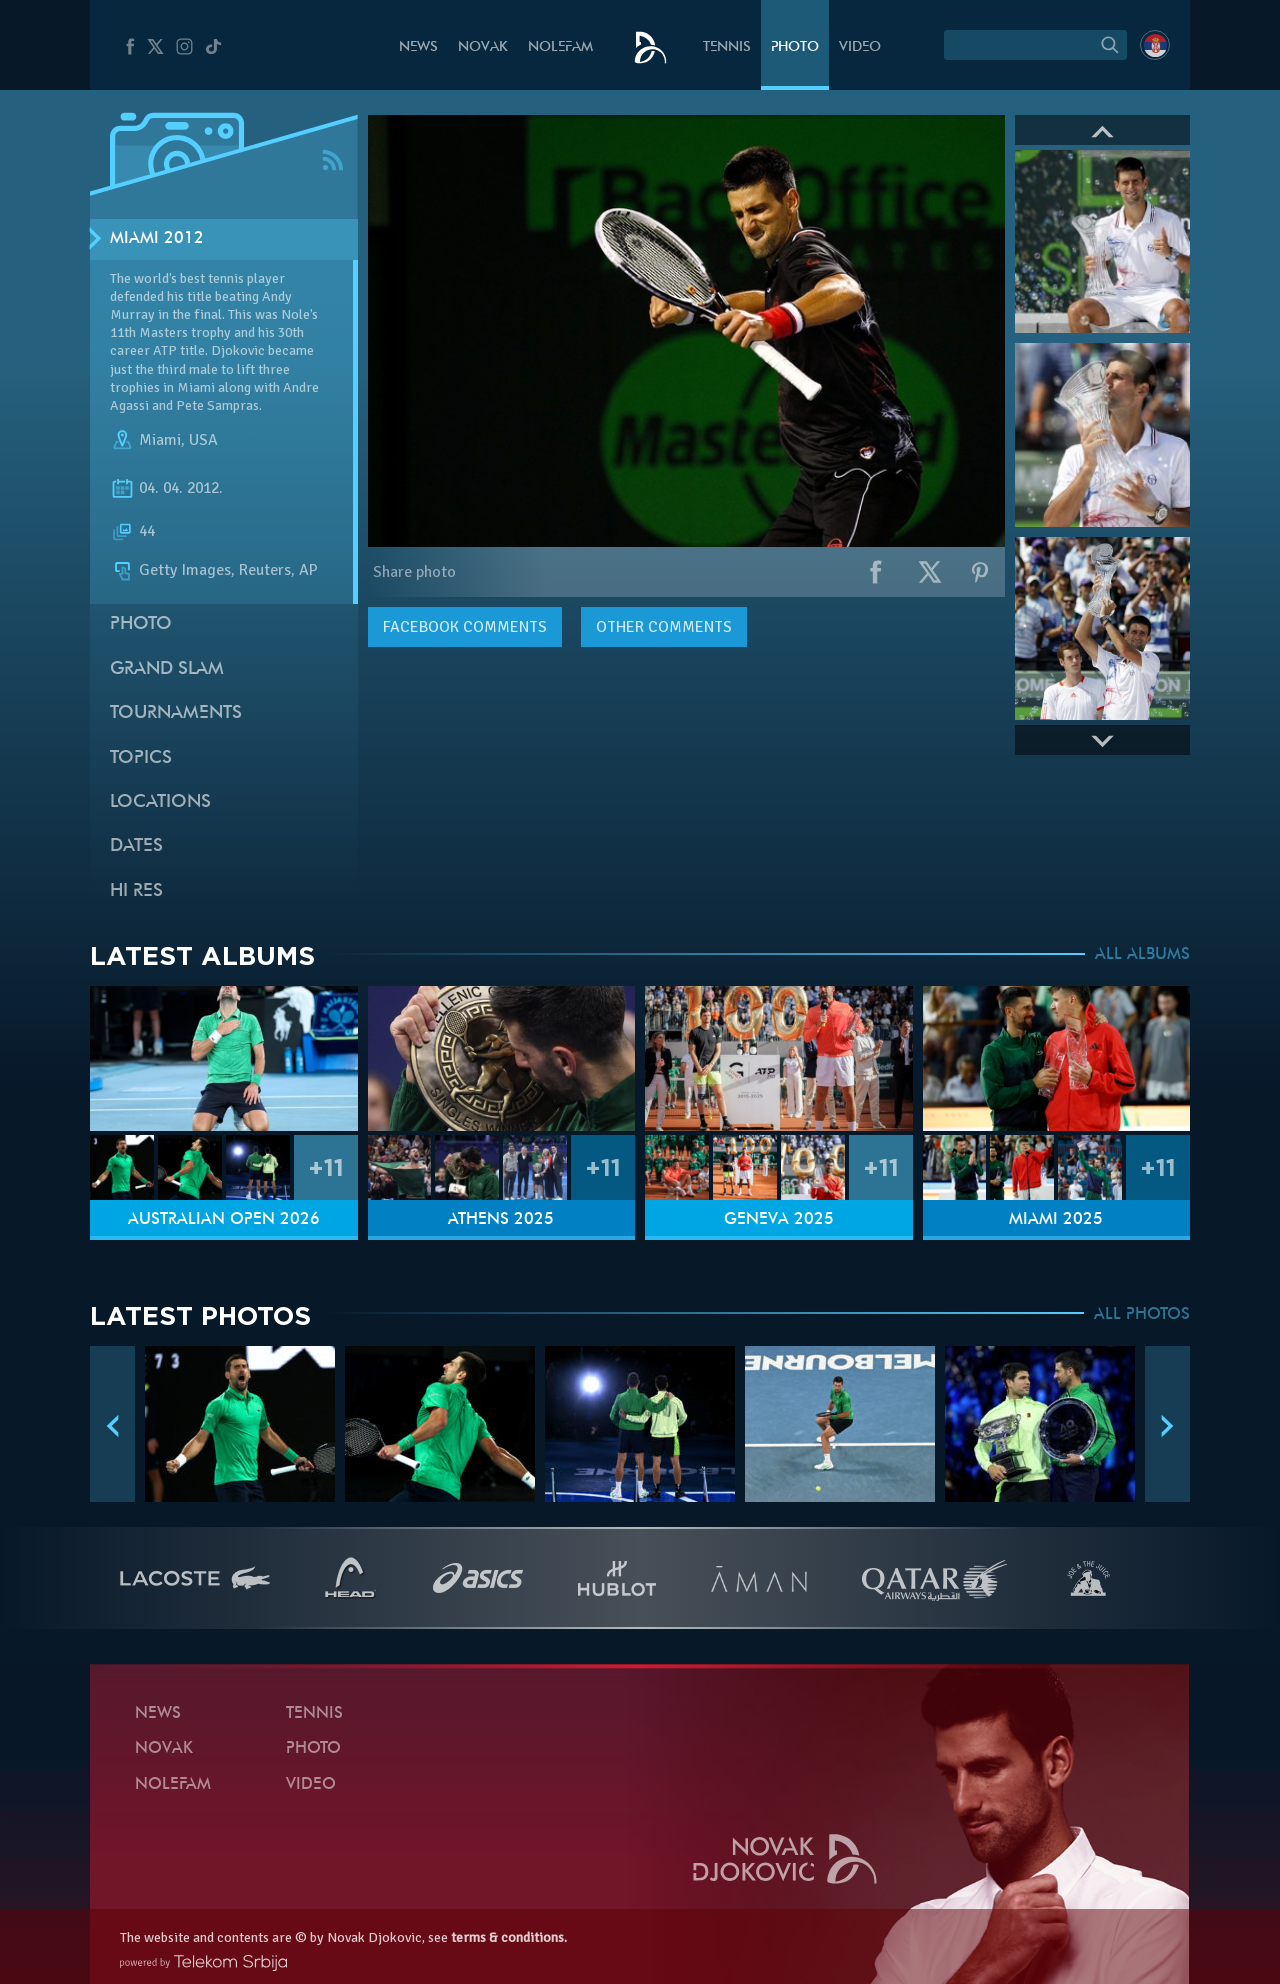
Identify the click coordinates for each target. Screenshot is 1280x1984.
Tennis (727, 47)
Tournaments (176, 713)
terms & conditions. (509, 1937)
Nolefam (560, 47)
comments (465, 627)
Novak (483, 47)
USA (203, 440)
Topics (141, 758)
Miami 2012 (157, 239)
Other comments (664, 627)
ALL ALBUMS (1142, 955)
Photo (795, 47)
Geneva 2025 (779, 1220)
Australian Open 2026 (224, 1220)
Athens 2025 (501, 1220)
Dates (136, 846)
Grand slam (167, 669)
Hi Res (136, 891)
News (418, 47)
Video (860, 47)
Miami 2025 (1056, 1220)
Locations (160, 802)
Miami (160, 440)
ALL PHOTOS (1142, 1315)
